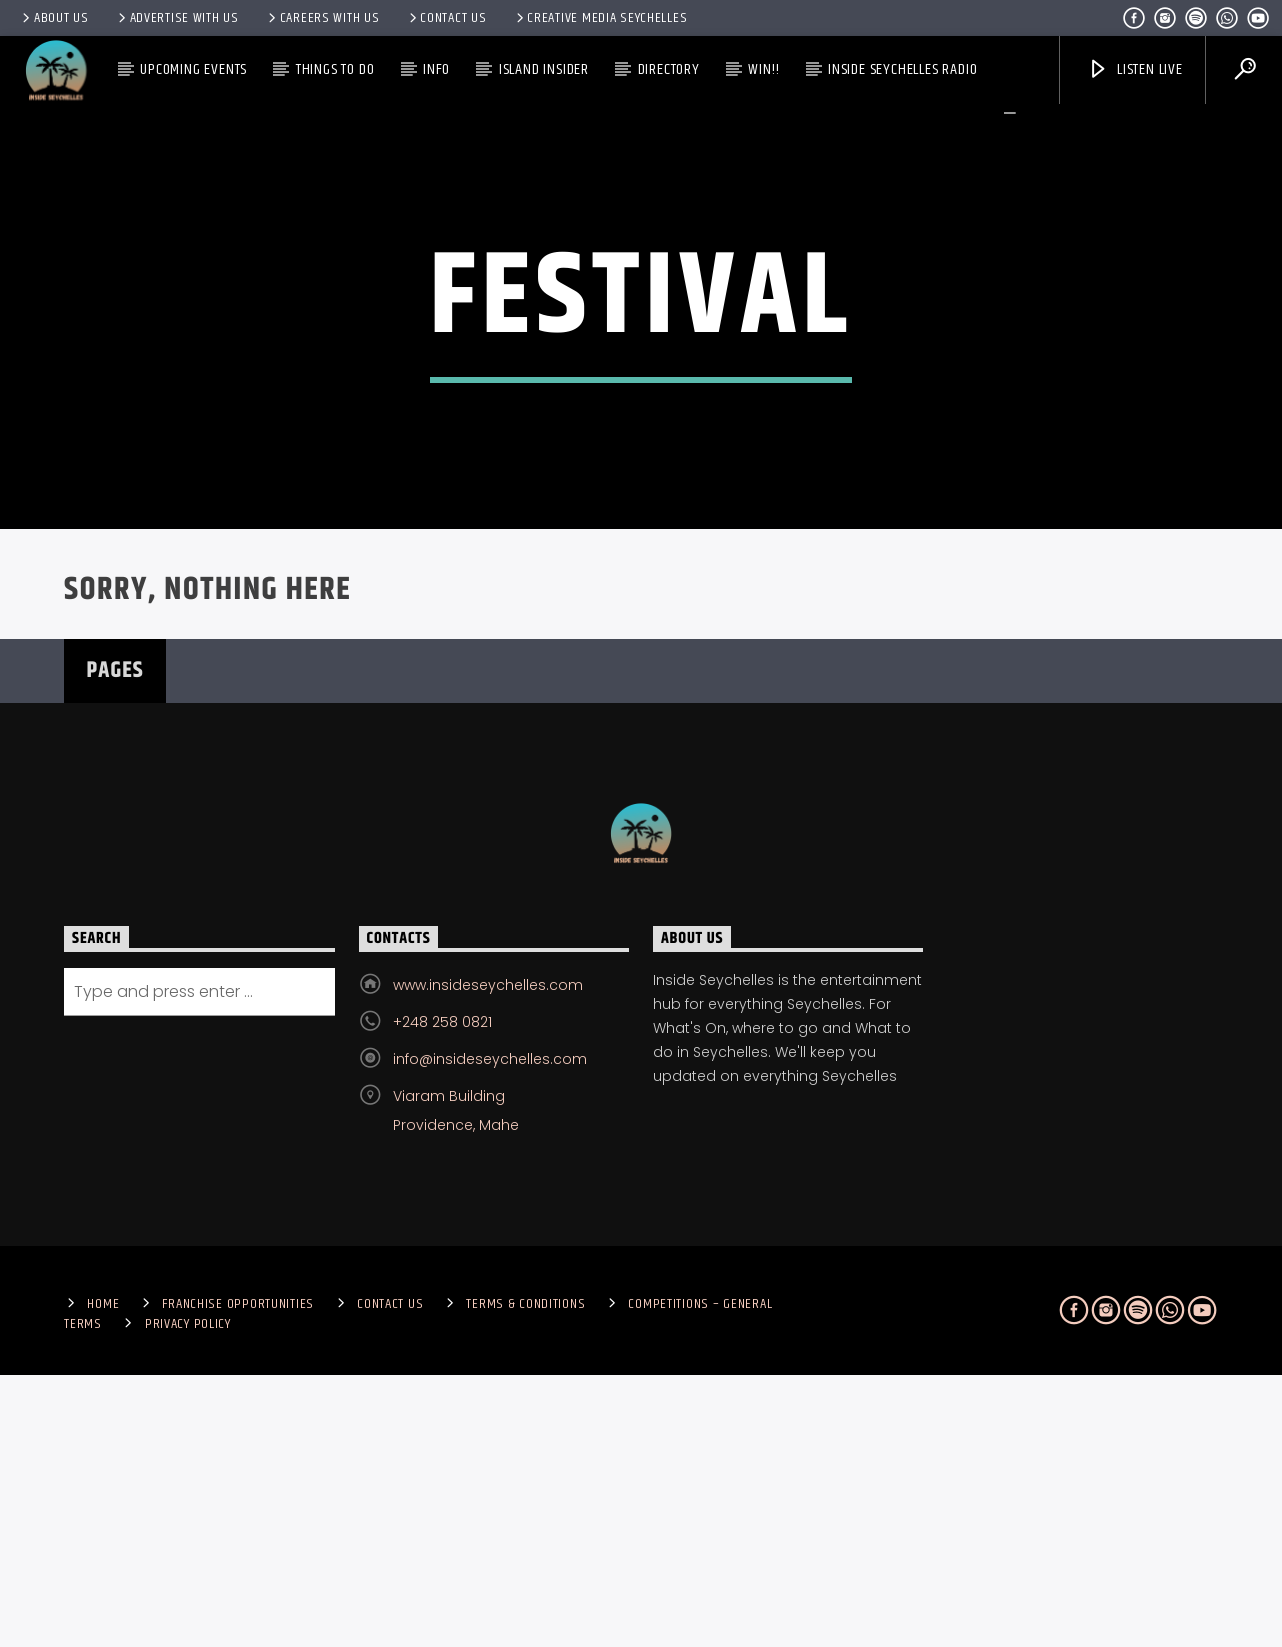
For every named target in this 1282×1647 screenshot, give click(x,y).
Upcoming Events (193, 69)
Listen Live (1135, 69)
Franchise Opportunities (238, 1576)
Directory (669, 69)
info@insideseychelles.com (490, 1331)
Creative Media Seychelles (600, 18)
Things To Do (335, 69)
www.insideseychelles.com (488, 1257)
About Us (54, 18)
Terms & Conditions (525, 1576)
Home (103, 1576)
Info (436, 69)
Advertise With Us (177, 18)
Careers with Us (322, 18)
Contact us (446, 18)
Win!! (763, 69)
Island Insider (544, 69)
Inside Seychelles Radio (902, 69)
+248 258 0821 (442, 1294)
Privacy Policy (188, 1596)
